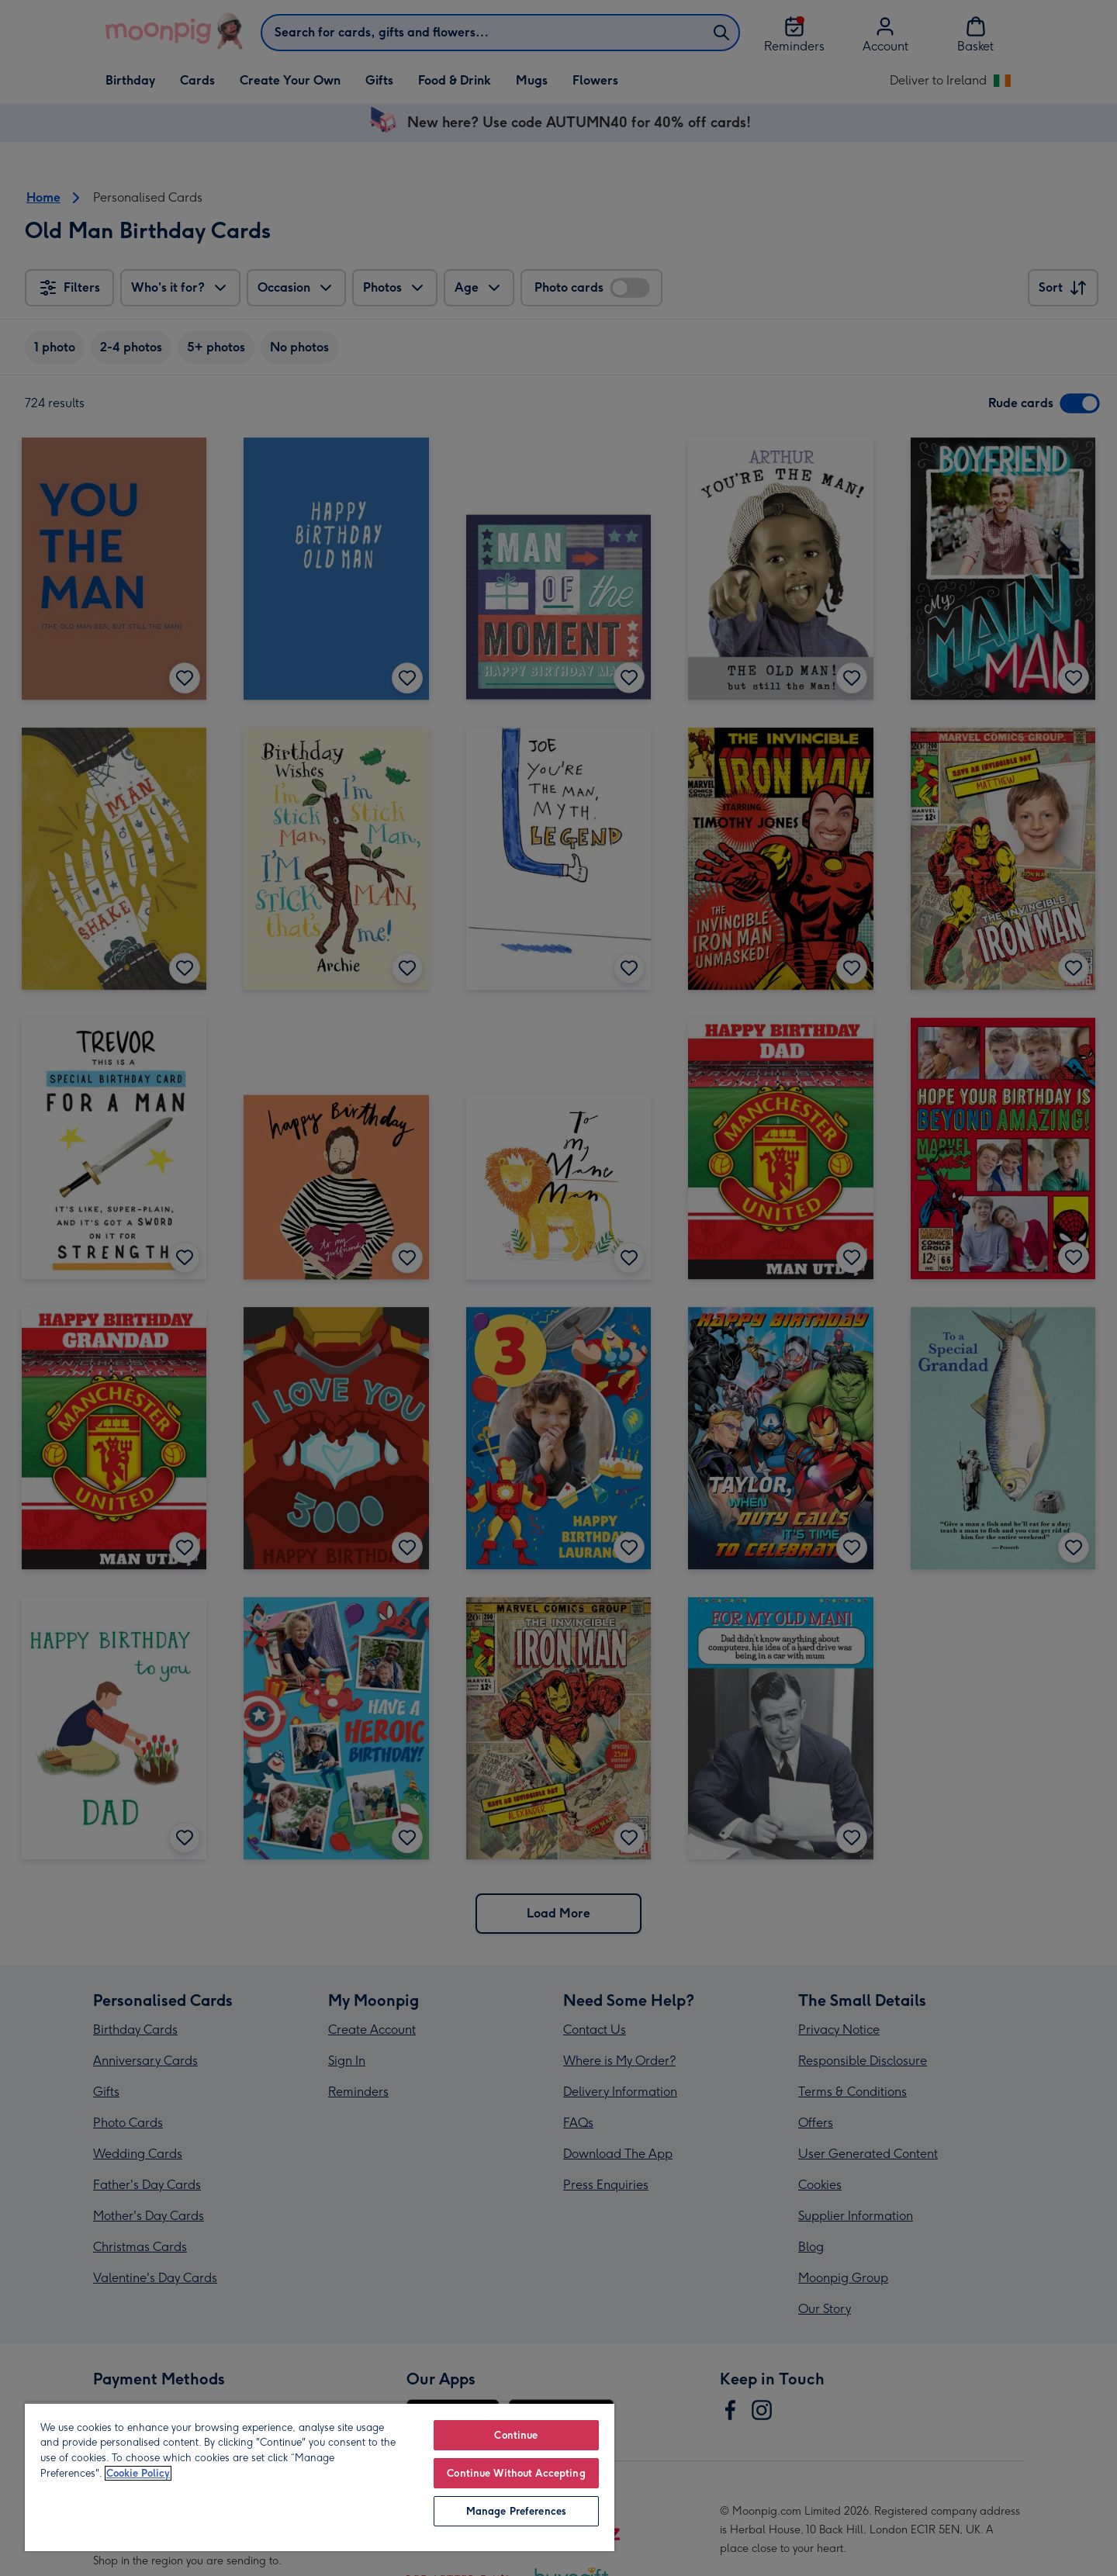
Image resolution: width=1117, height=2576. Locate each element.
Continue (516, 2435)
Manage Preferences (516, 2511)
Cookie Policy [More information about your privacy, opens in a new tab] (138, 2473)
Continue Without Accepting (516, 2473)
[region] (319, 2476)
